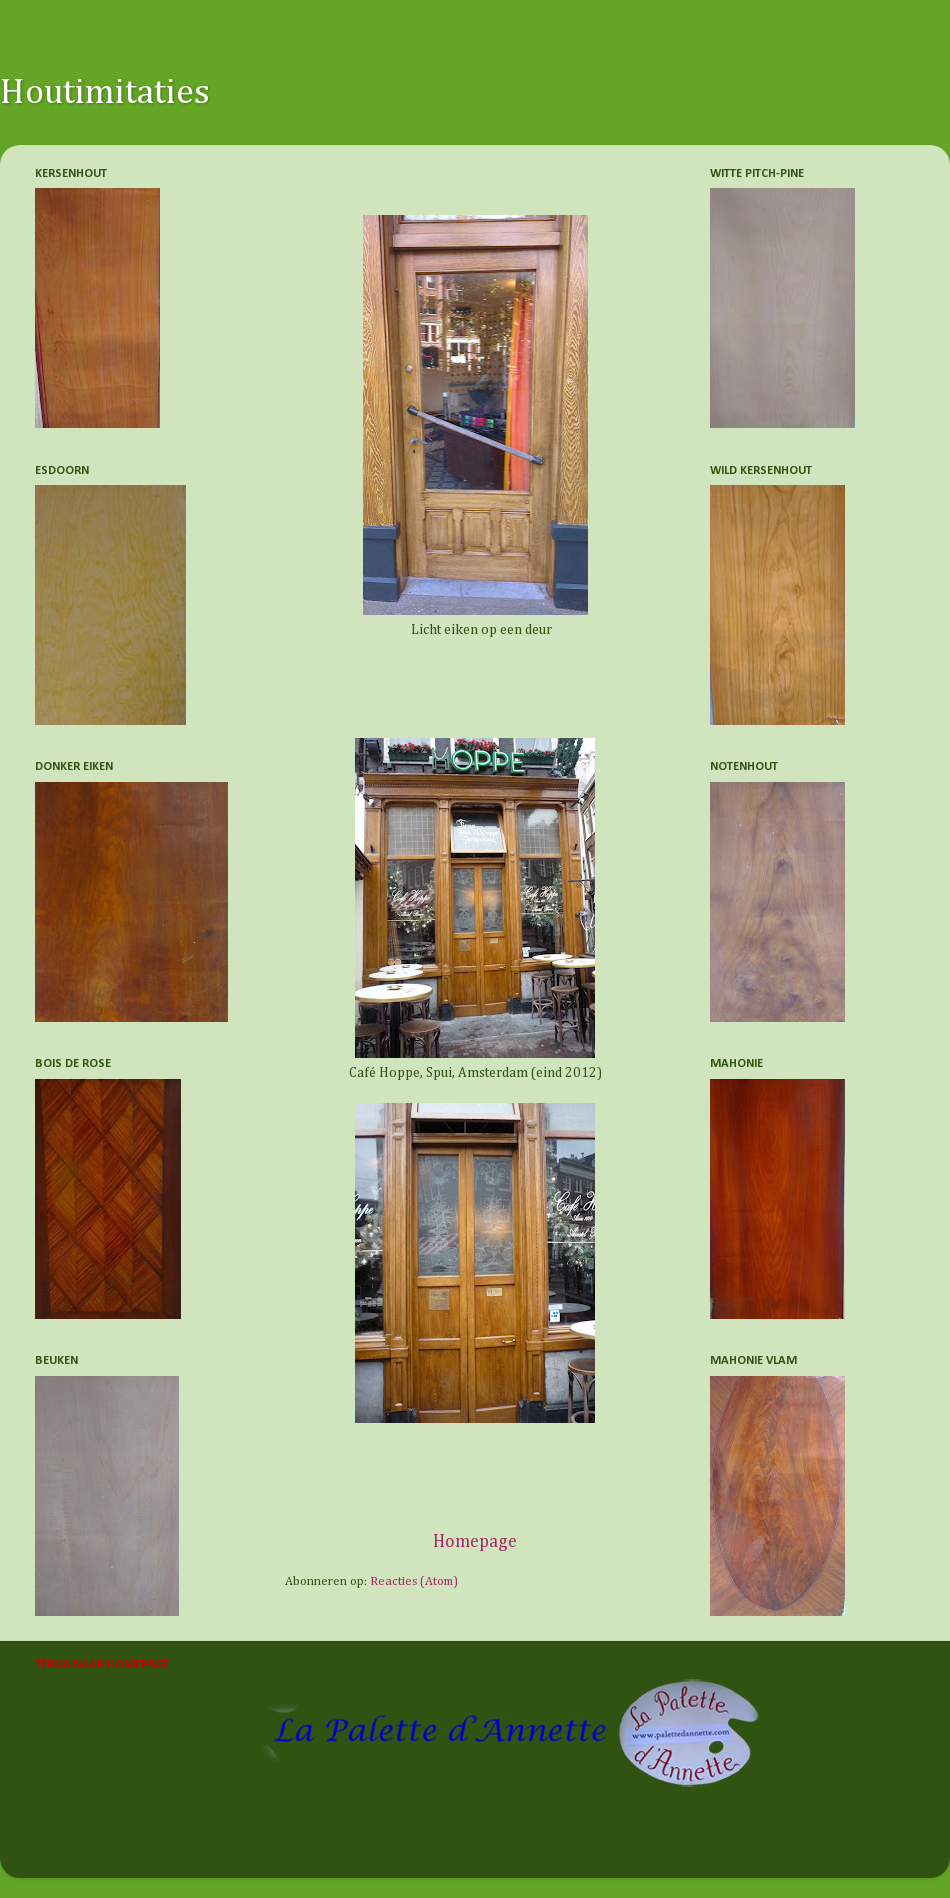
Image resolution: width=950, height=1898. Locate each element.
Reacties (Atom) (414, 1581)
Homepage (475, 1542)
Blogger (686, 1848)
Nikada (511, 1848)
